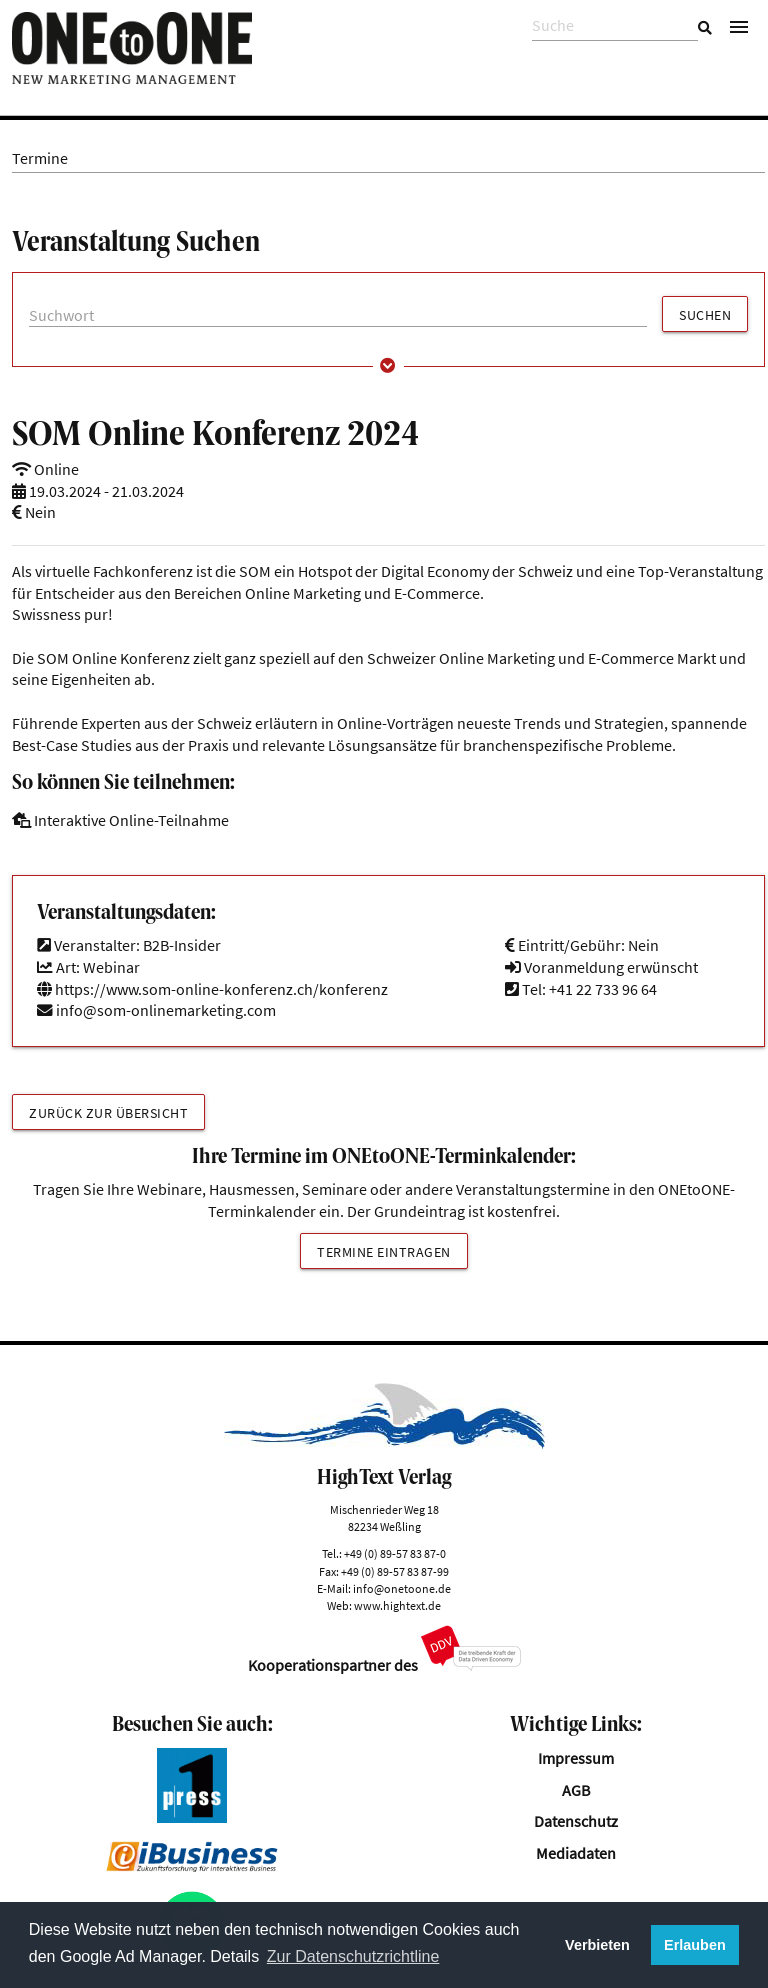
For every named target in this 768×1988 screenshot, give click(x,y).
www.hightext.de (397, 1605)
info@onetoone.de (402, 1588)
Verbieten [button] (597, 1945)
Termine (40, 158)
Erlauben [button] (695, 1945)
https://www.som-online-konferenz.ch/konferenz (212, 989)
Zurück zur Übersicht (108, 1113)
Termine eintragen (384, 1252)
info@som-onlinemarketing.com (166, 1010)
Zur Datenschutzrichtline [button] (353, 1956)
